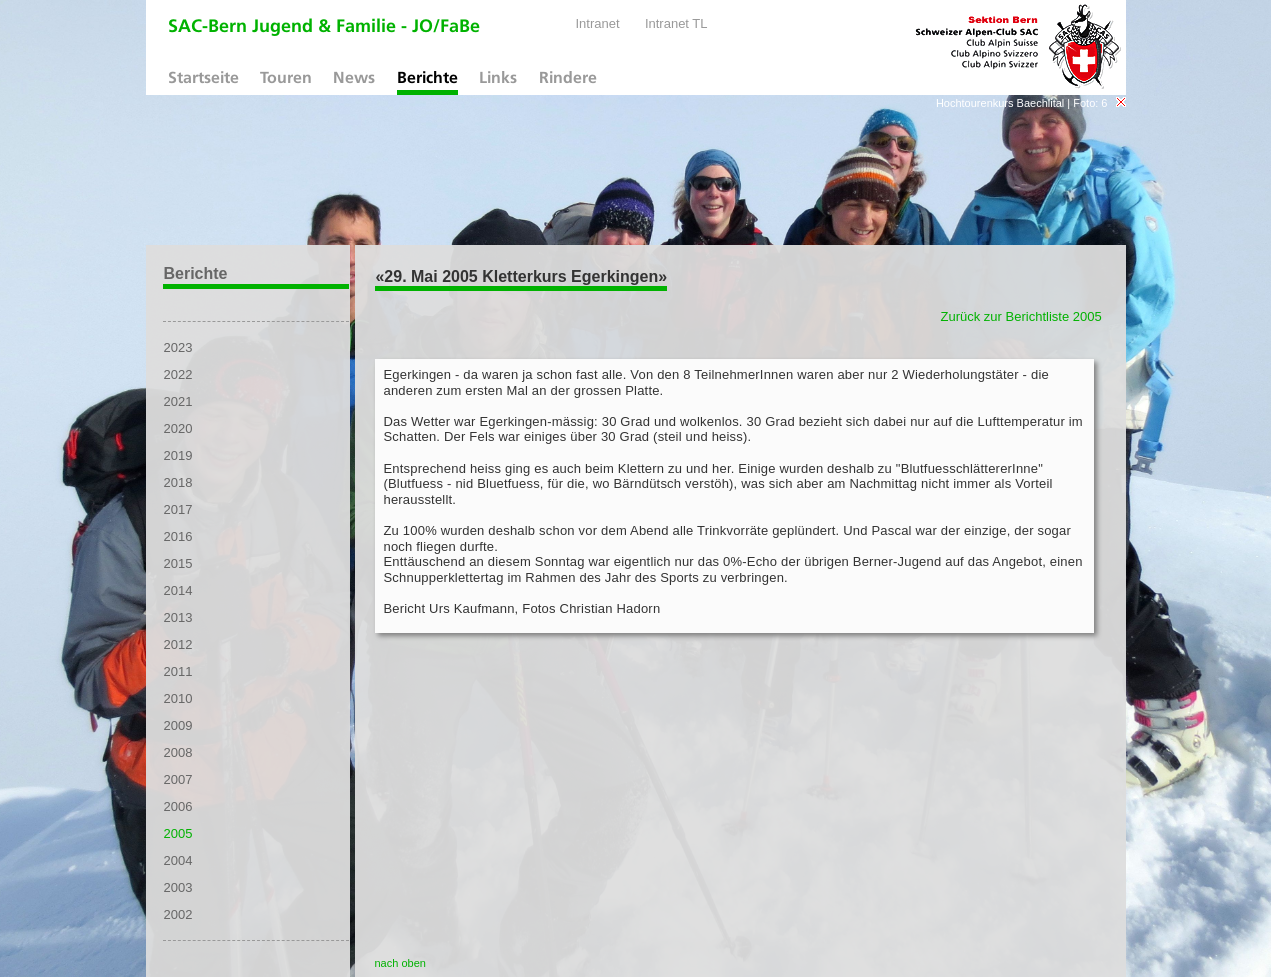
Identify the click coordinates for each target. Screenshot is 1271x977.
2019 (177, 455)
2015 (177, 563)
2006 (177, 806)
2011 (177, 671)
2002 (177, 914)
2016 (177, 536)
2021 (177, 401)
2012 (177, 644)
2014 (177, 590)
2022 (177, 374)
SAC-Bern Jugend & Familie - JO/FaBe (324, 27)
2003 (177, 887)
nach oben (399, 963)
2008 (177, 752)
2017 (177, 509)
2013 (177, 617)
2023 (177, 347)
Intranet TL (676, 23)
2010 (177, 698)
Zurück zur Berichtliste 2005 (1021, 316)
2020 (177, 428)
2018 (177, 482)
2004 (177, 860)
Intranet (598, 23)
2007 (177, 779)
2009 (177, 725)
